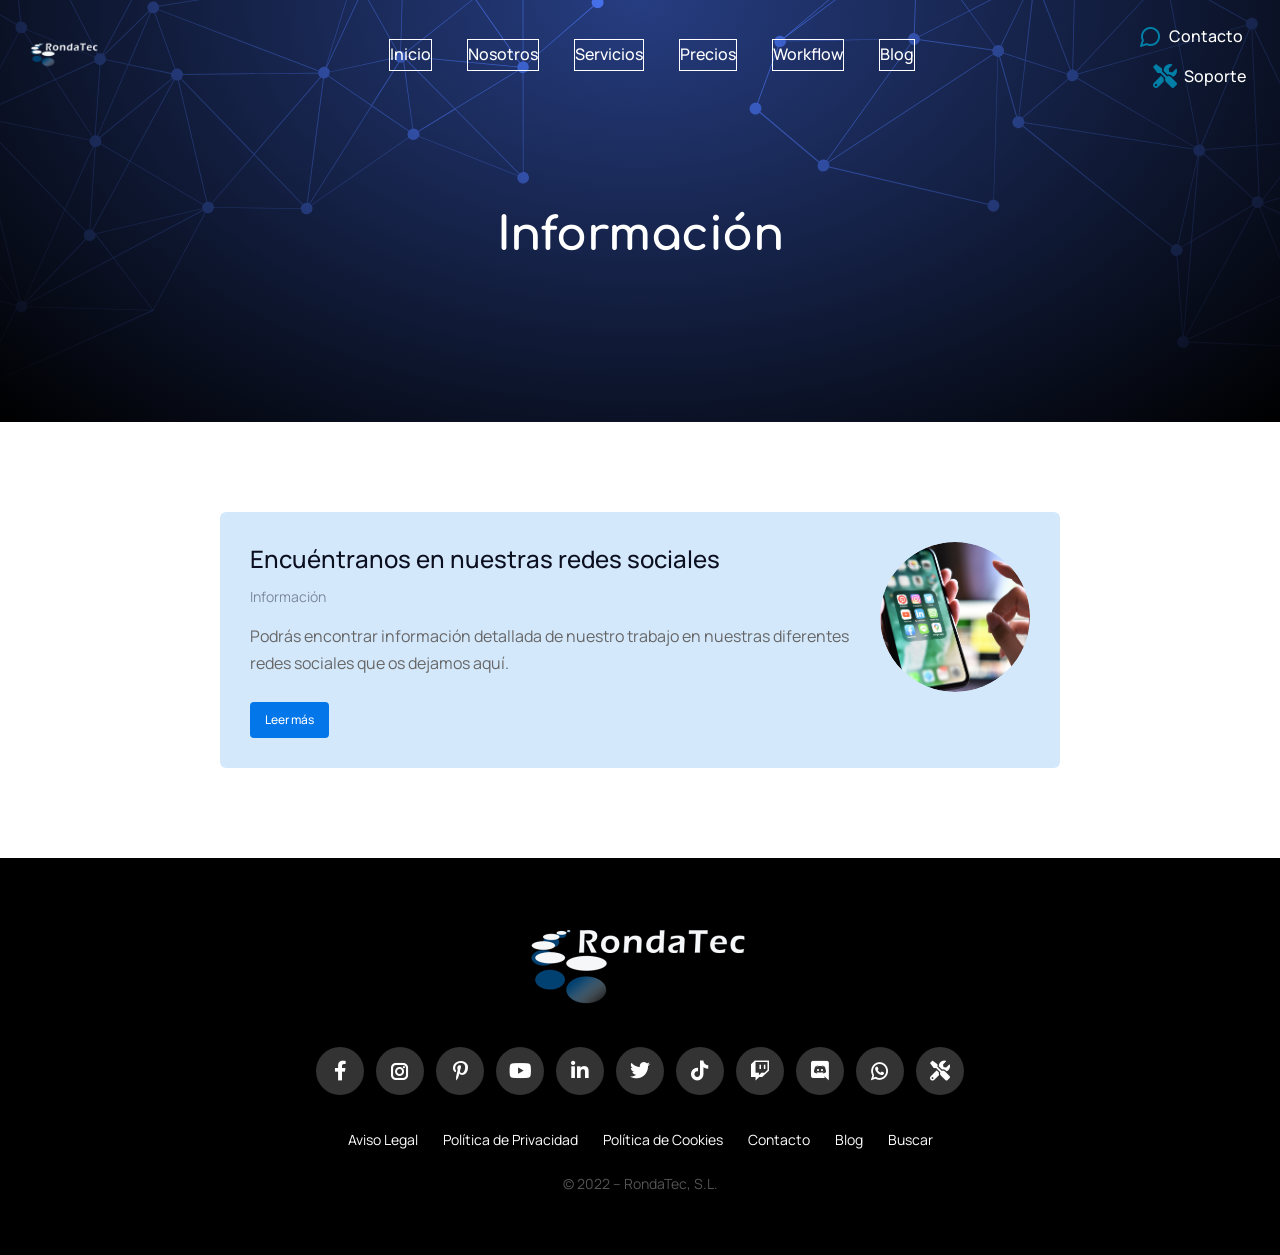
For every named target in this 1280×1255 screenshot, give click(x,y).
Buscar (910, 1139)
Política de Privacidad (510, 1139)
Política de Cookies (663, 1139)
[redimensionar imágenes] (955, 617)
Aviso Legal (383, 1139)
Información (288, 596)
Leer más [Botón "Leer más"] (289, 719)
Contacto (779, 1139)
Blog (849, 1139)
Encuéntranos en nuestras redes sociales (485, 558)
